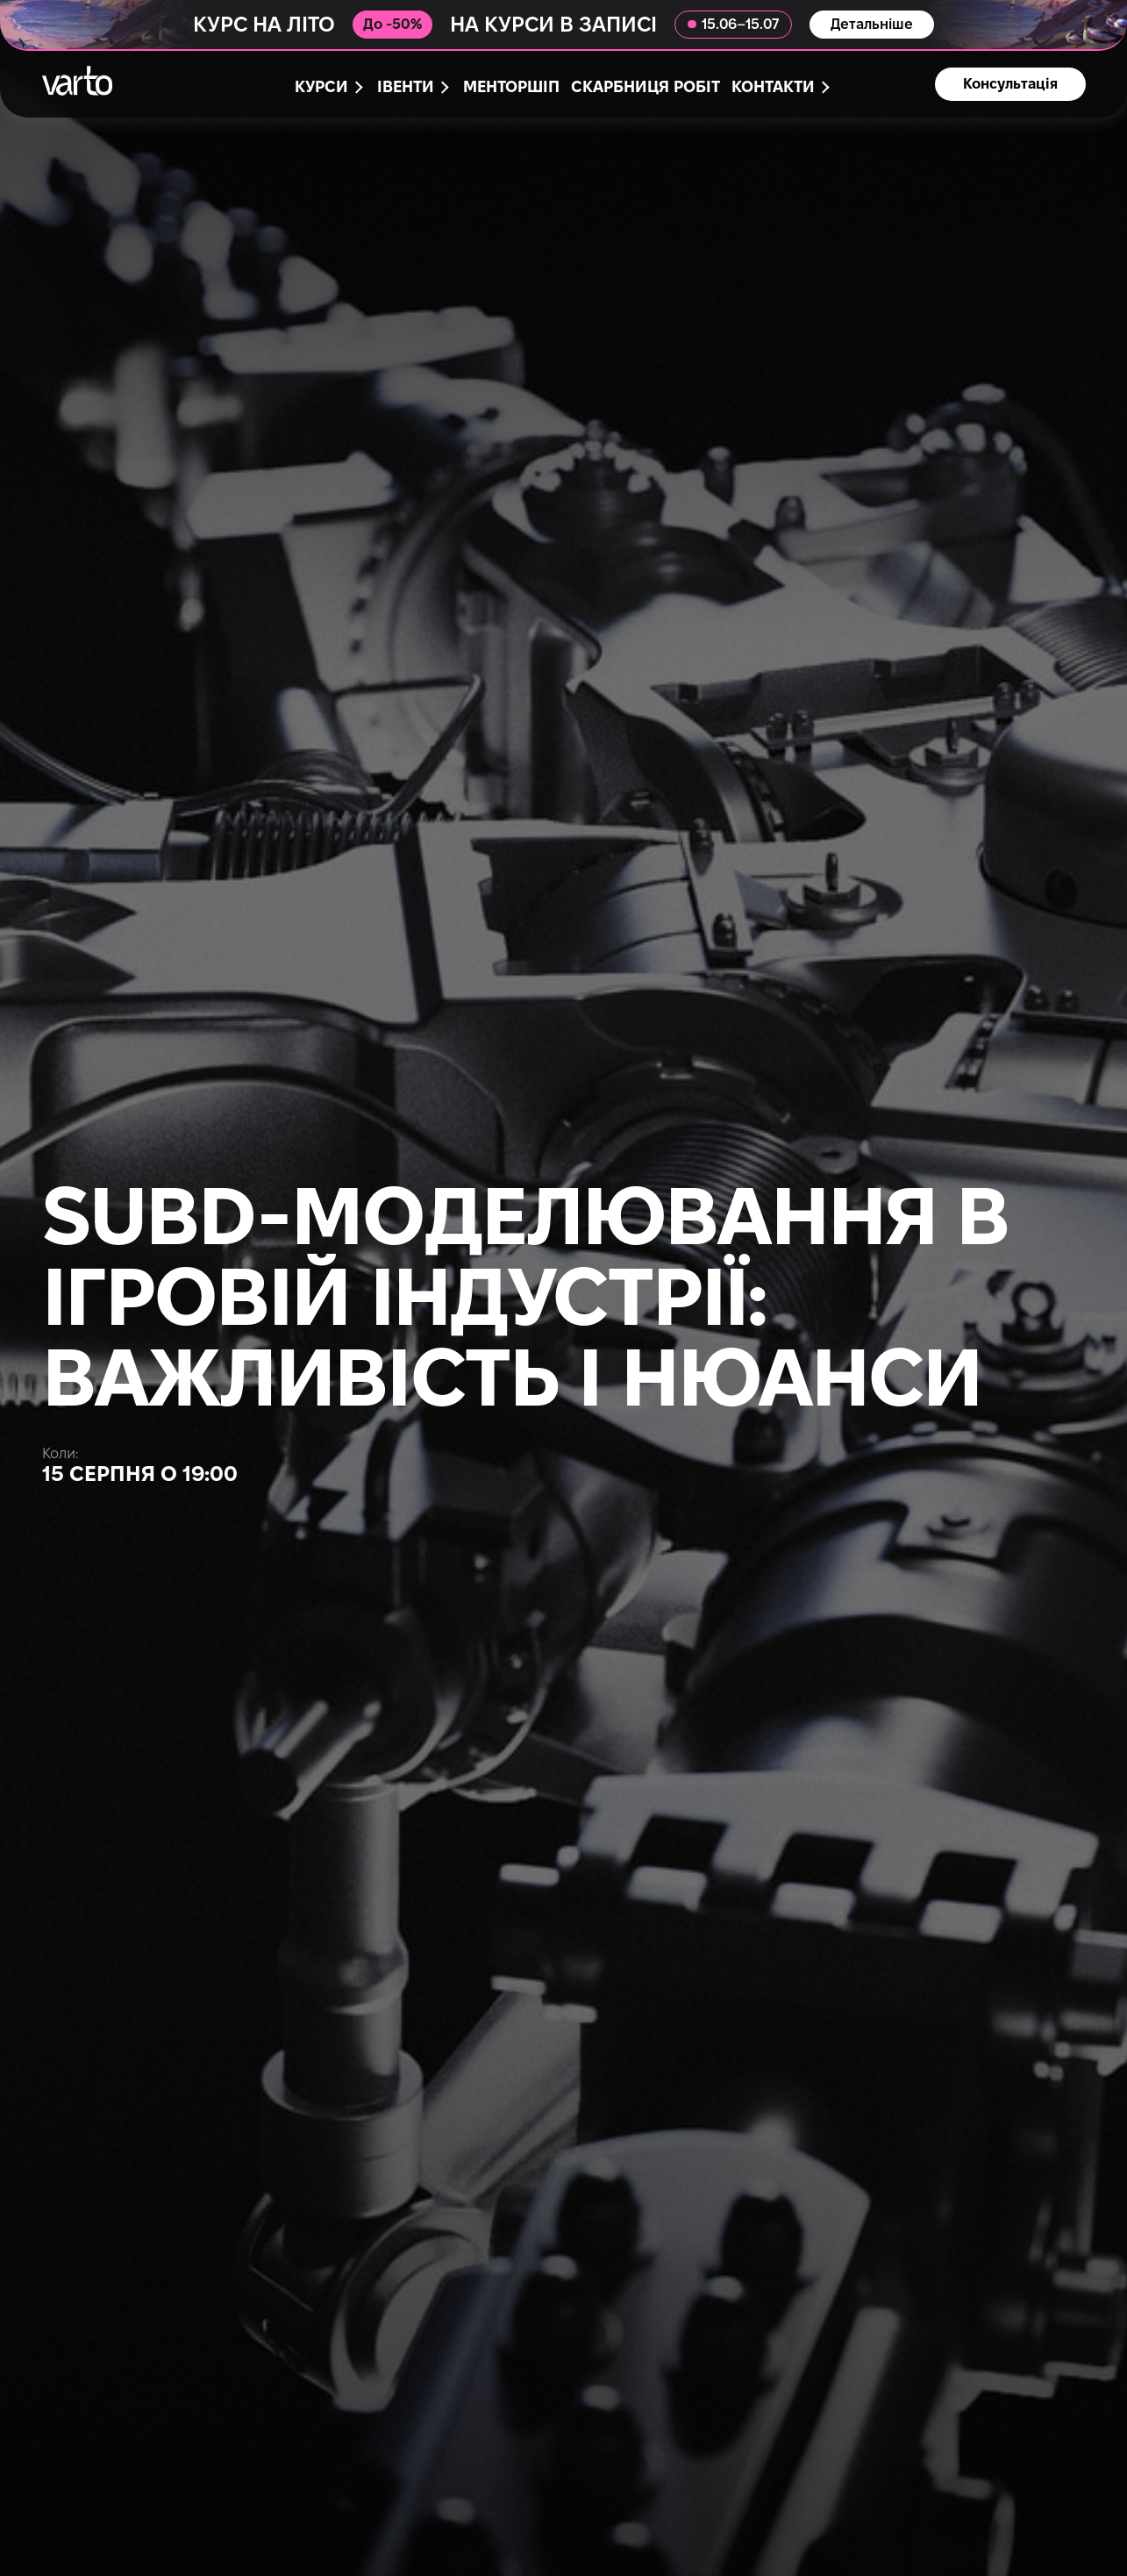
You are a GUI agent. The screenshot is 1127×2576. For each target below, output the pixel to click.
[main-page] (77, 81)
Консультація (1010, 84)
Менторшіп (511, 88)
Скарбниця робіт (645, 88)
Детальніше (872, 25)
